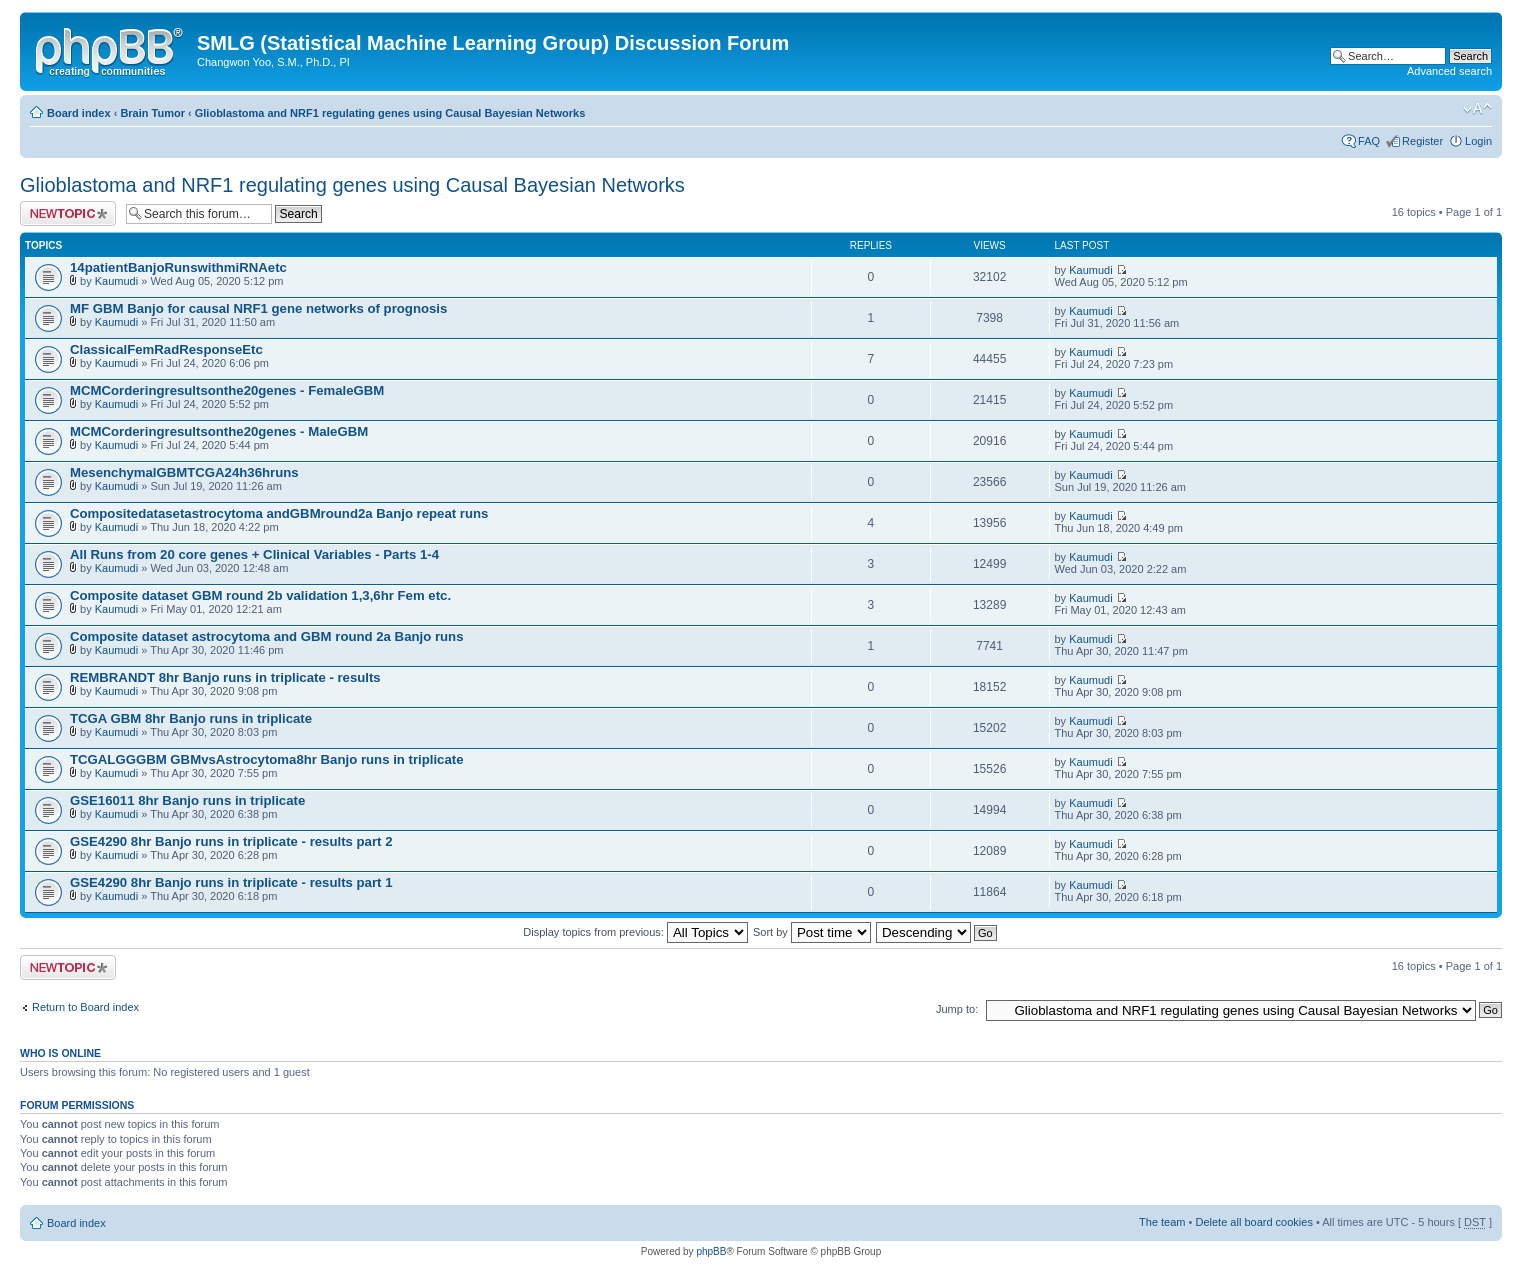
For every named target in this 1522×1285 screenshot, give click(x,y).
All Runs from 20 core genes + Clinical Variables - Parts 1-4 (254, 554)
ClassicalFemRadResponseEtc (166, 349)
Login (1478, 141)
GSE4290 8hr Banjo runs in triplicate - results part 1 (231, 882)
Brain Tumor (152, 113)
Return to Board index (85, 1007)
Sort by (812, 932)
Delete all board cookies (1253, 1222)
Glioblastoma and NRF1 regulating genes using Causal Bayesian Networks (390, 113)
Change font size (1477, 109)
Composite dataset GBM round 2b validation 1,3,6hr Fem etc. (260, 595)
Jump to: (957, 1009)
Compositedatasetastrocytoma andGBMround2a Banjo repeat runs (279, 513)
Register (1422, 141)
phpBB (711, 1251)
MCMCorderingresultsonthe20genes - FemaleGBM (227, 390)
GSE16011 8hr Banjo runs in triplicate (187, 800)
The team (1162, 1222)
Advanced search (1449, 71)
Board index (79, 113)
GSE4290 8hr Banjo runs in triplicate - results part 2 (231, 841)
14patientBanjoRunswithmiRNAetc (178, 267)
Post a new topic (68, 213)
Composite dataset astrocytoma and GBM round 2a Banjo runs (267, 636)
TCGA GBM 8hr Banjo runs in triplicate (191, 718)
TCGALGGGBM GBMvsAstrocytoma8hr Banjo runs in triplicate (266, 759)
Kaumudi (116, 281)
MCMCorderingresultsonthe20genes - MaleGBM (219, 431)
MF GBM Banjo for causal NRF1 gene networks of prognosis (258, 308)
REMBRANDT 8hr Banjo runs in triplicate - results (225, 677)
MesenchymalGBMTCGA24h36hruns (184, 472)
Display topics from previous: (635, 932)
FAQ (1369, 141)
